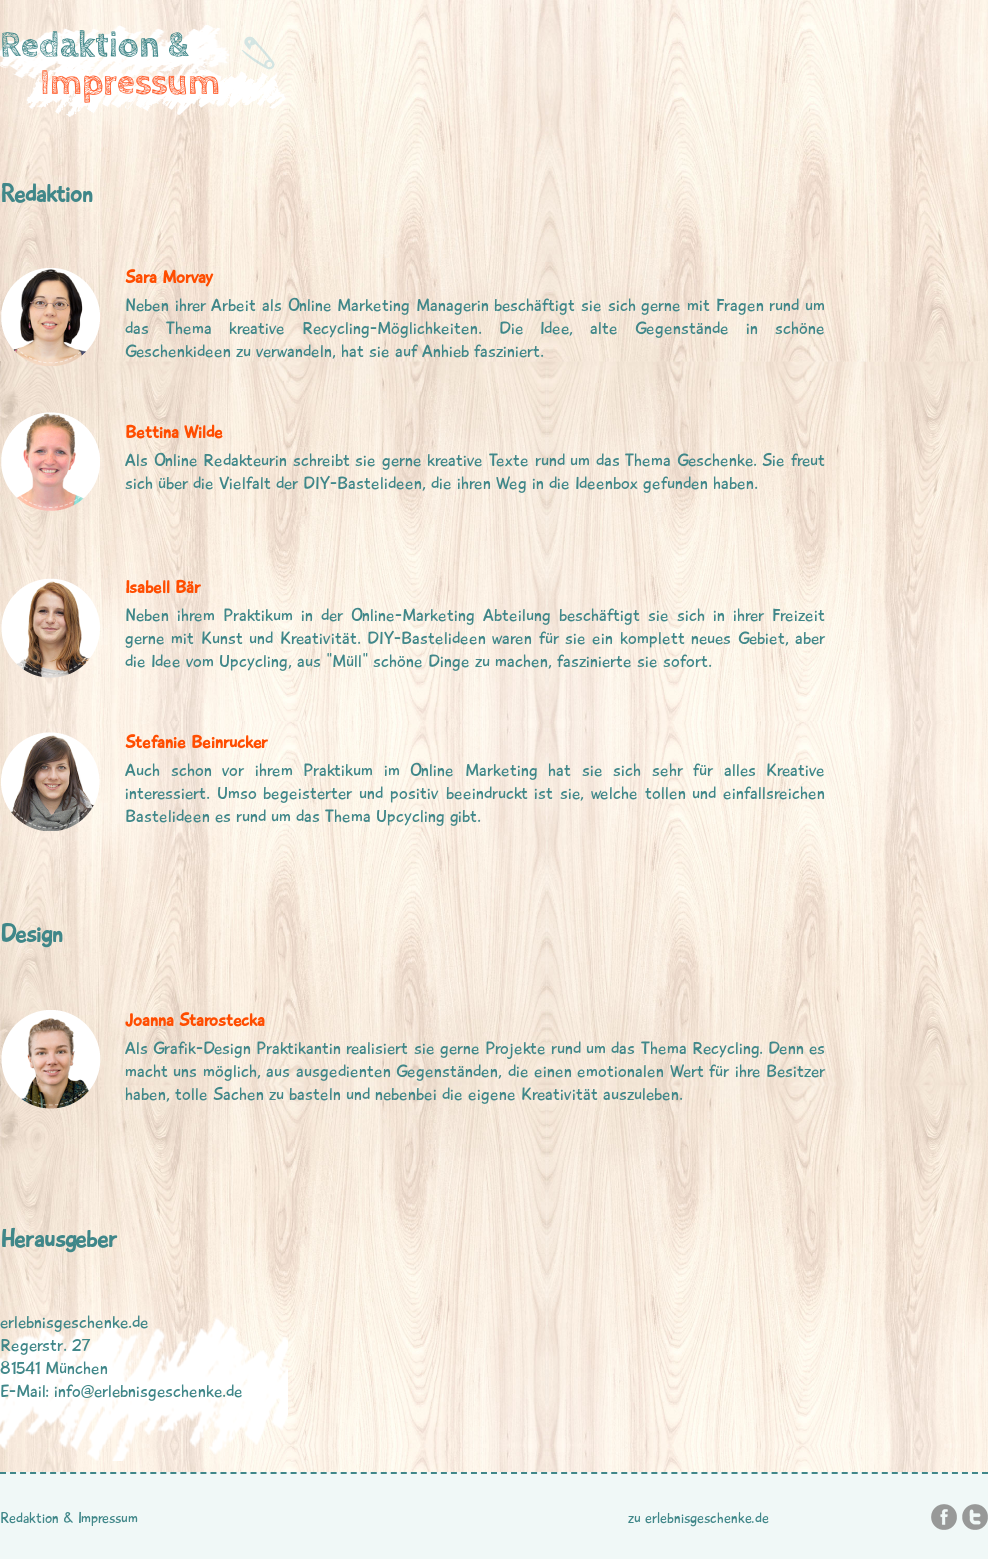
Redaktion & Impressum (69, 1518)
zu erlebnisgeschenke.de (698, 1518)
